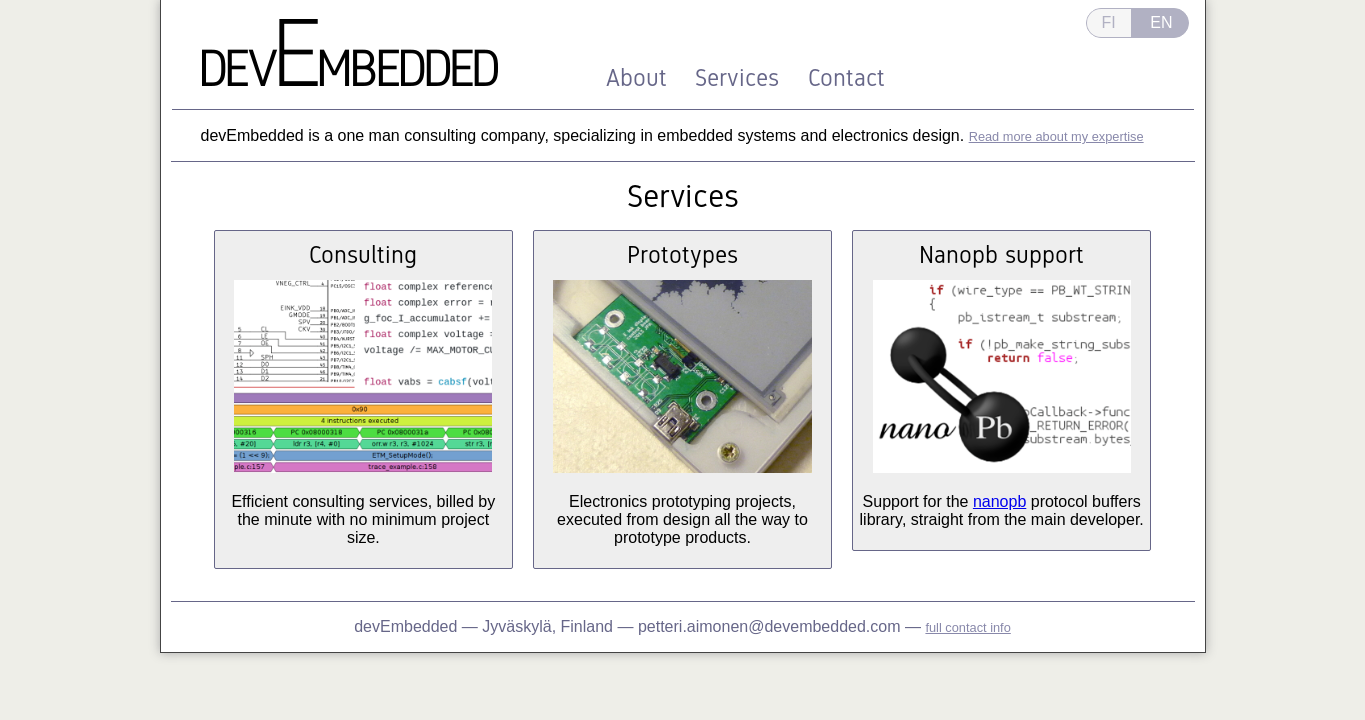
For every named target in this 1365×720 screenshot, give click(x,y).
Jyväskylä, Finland (549, 626)
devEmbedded (405, 626)
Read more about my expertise (1056, 136)
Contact (846, 77)
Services (737, 77)
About (636, 77)
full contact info (967, 627)
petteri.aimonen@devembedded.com (769, 626)
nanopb (999, 501)
